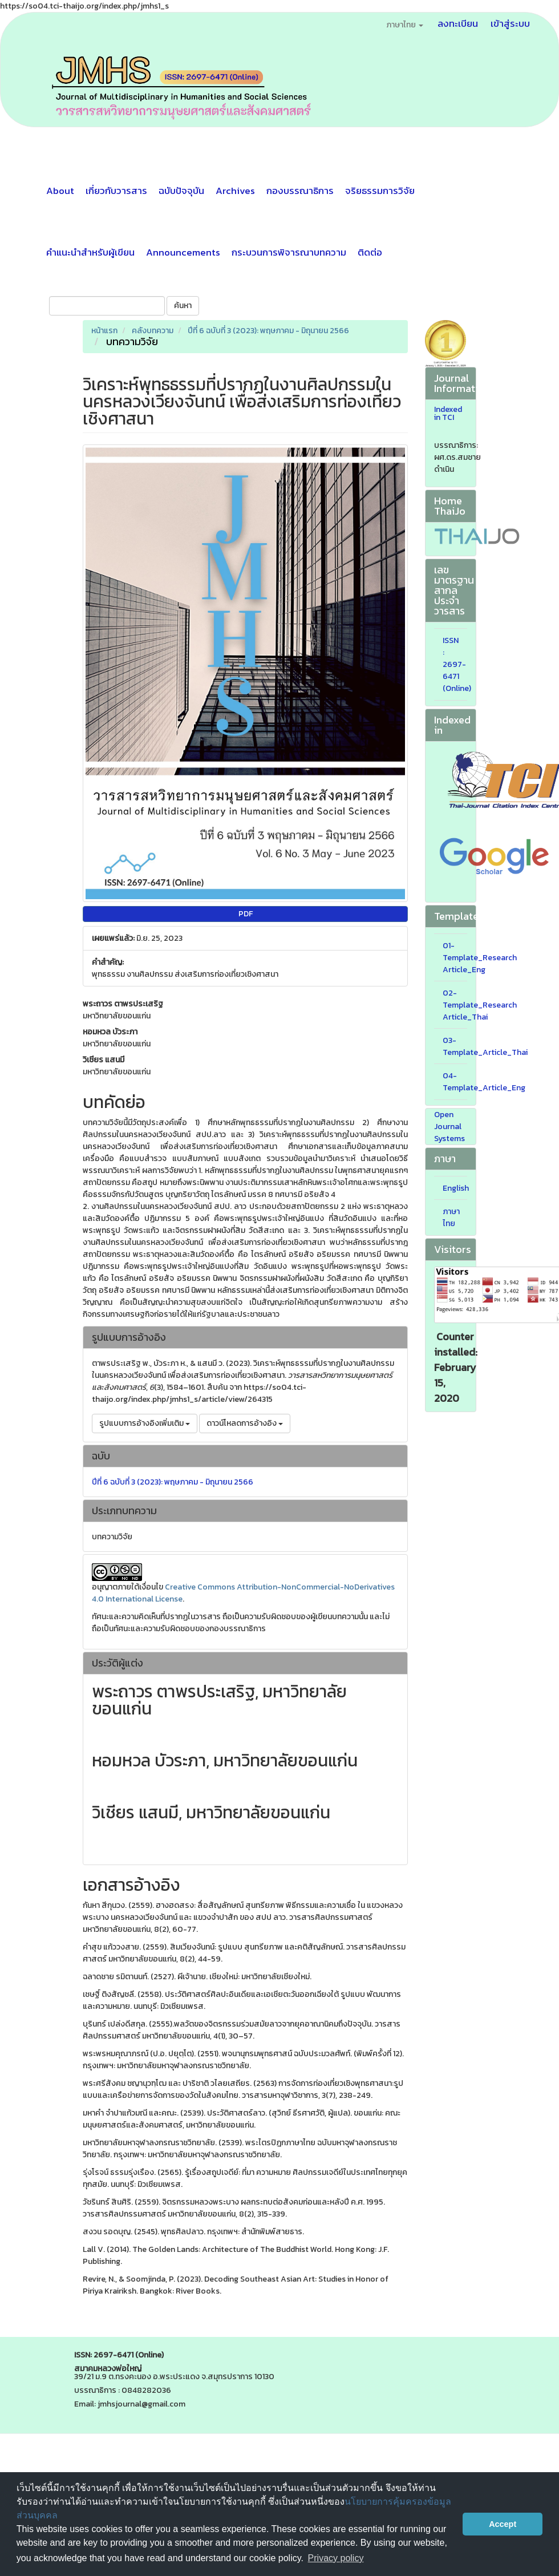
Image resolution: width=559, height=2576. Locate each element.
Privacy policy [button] (336, 2558)
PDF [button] (245, 914)
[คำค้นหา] (107, 306)
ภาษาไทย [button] (404, 25)
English (456, 1188)
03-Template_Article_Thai (485, 1046)
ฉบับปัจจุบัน (181, 190)
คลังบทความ (152, 331)
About (60, 190)
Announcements (183, 252)
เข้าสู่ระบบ (510, 23)
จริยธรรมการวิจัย (380, 190)
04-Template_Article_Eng (484, 1082)
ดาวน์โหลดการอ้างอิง (244, 1423)
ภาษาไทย (451, 1218)
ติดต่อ (370, 252)
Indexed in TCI (448, 414)
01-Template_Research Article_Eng (480, 958)
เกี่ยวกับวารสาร (116, 190)
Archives (235, 190)
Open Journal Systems (449, 1127)
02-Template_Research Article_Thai (480, 1005)
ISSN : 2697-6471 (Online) (457, 664)
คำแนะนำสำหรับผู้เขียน (90, 252)
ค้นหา (183, 306)
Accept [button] (502, 2524)
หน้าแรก (104, 331)
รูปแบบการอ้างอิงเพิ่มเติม (144, 1423)
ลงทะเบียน (458, 23)
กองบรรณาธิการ (300, 190)
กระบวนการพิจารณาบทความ (289, 252)
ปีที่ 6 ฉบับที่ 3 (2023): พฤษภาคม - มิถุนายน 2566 (268, 331)
